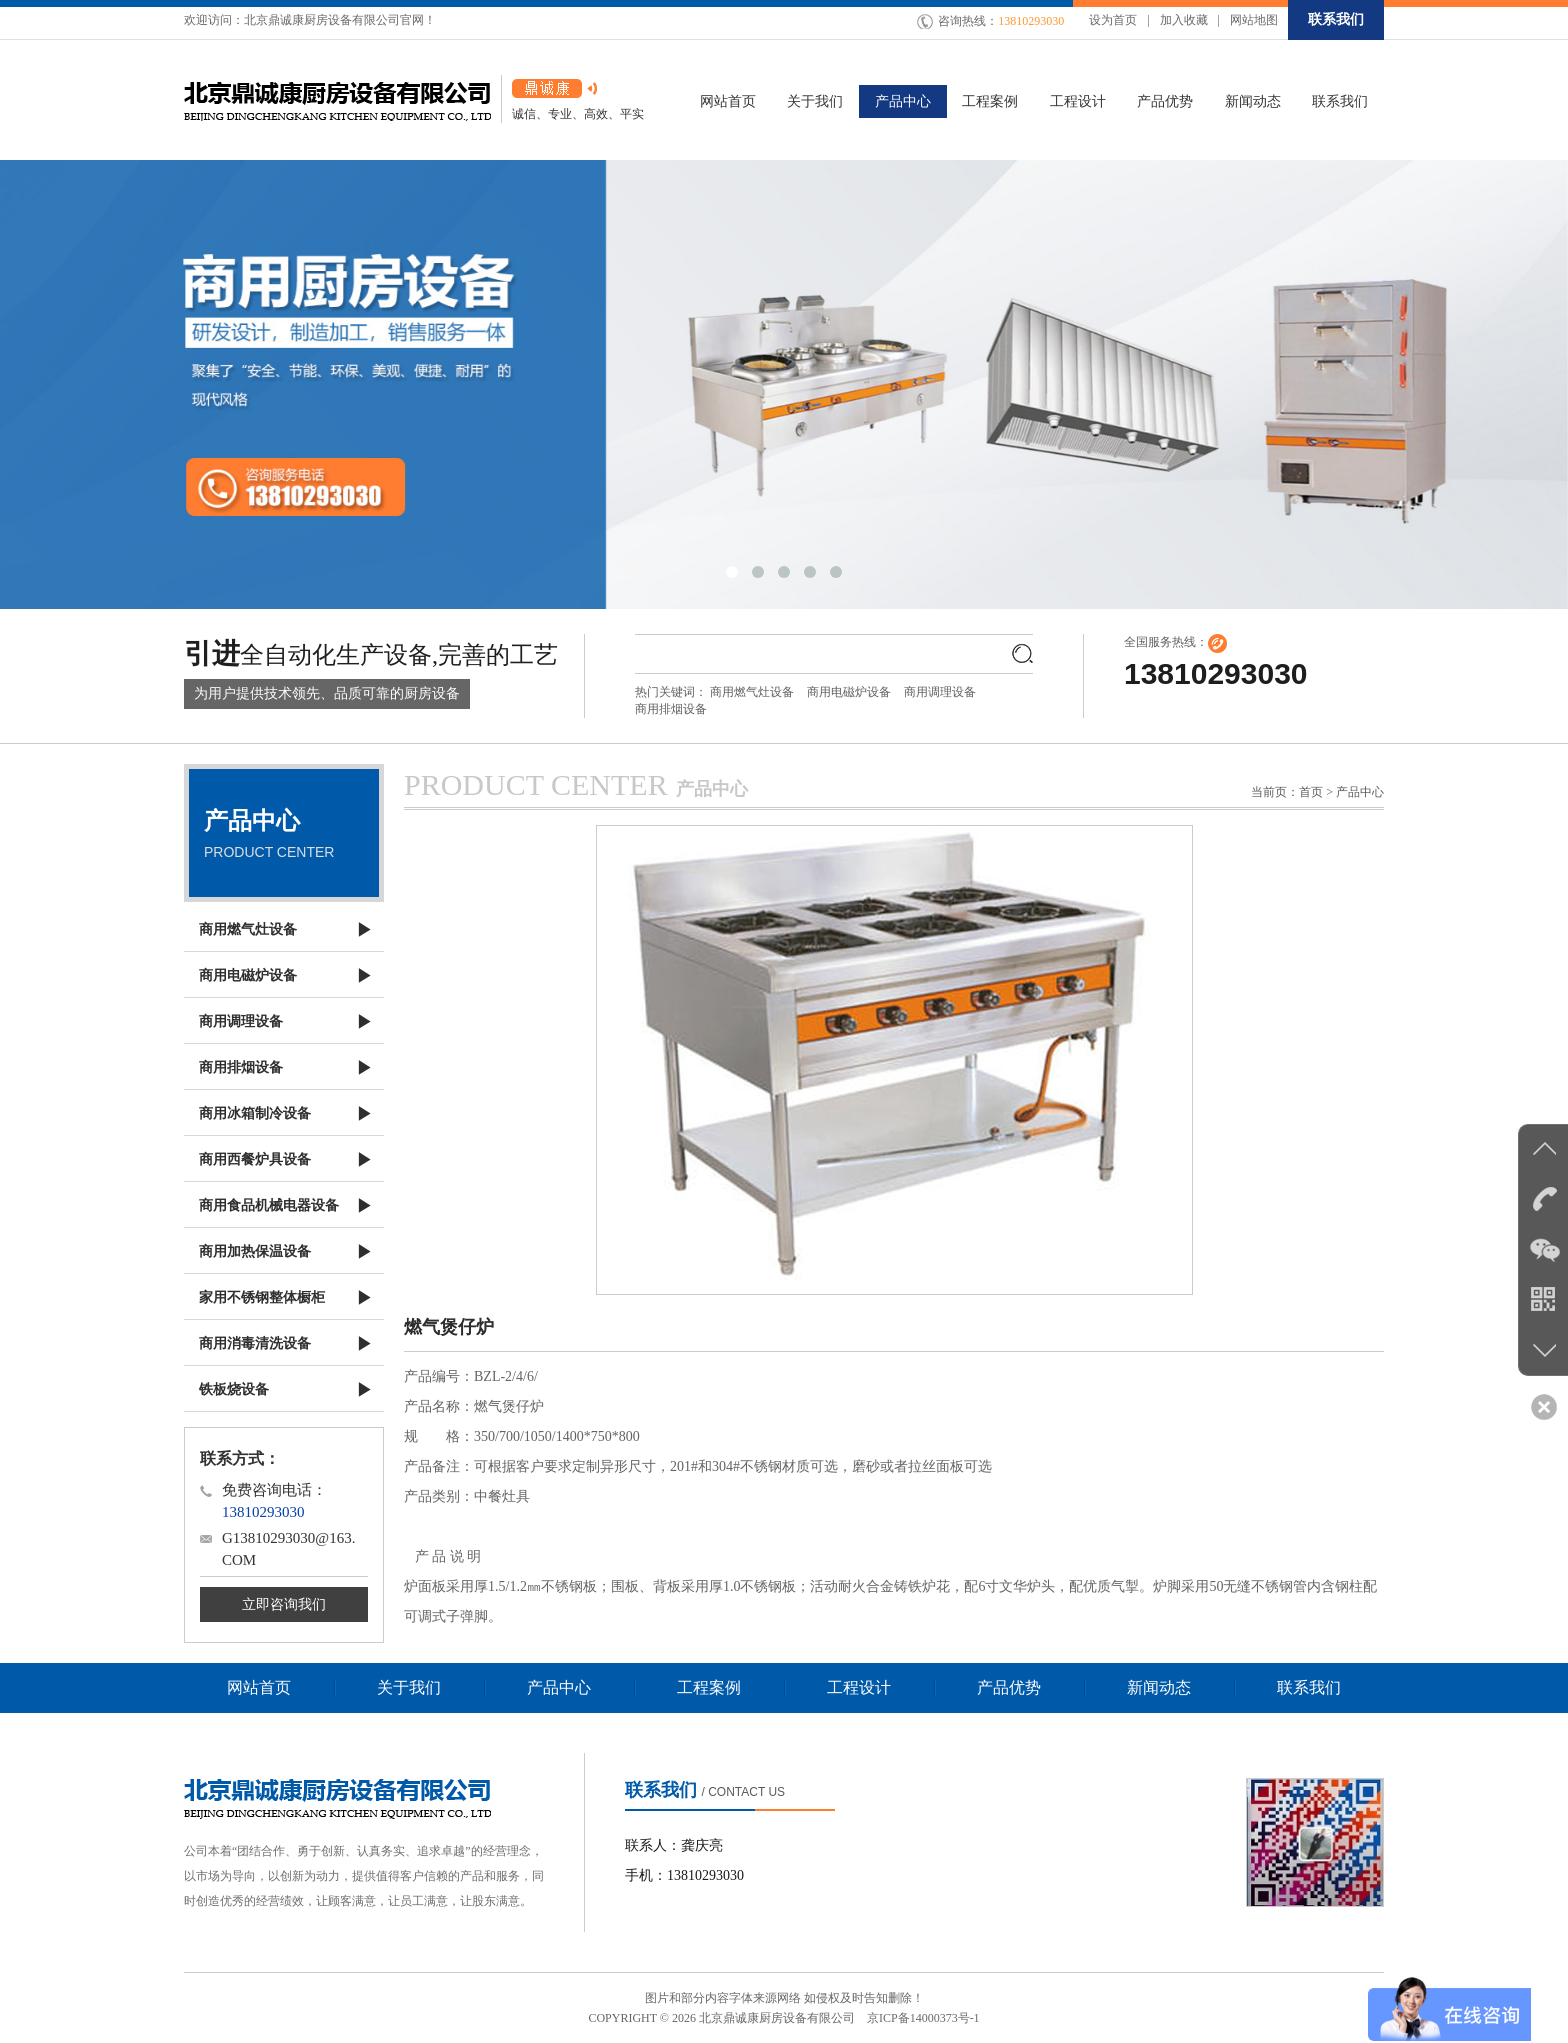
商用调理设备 (940, 692)
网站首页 (259, 1687)
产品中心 (559, 1687)
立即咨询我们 (284, 1604)
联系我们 (1336, 19)
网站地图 (1254, 20)
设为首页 (1113, 20)
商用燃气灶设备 (752, 692)
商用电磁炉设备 (849, 692)
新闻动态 (1159, 1687)
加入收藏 (1184, 20)
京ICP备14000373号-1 (923, 2018)
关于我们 (409, 1687)
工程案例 (709, 1687)
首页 (1311, 792)
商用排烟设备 (671, 709)
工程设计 (859, 1687)
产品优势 (1009, 1687)
